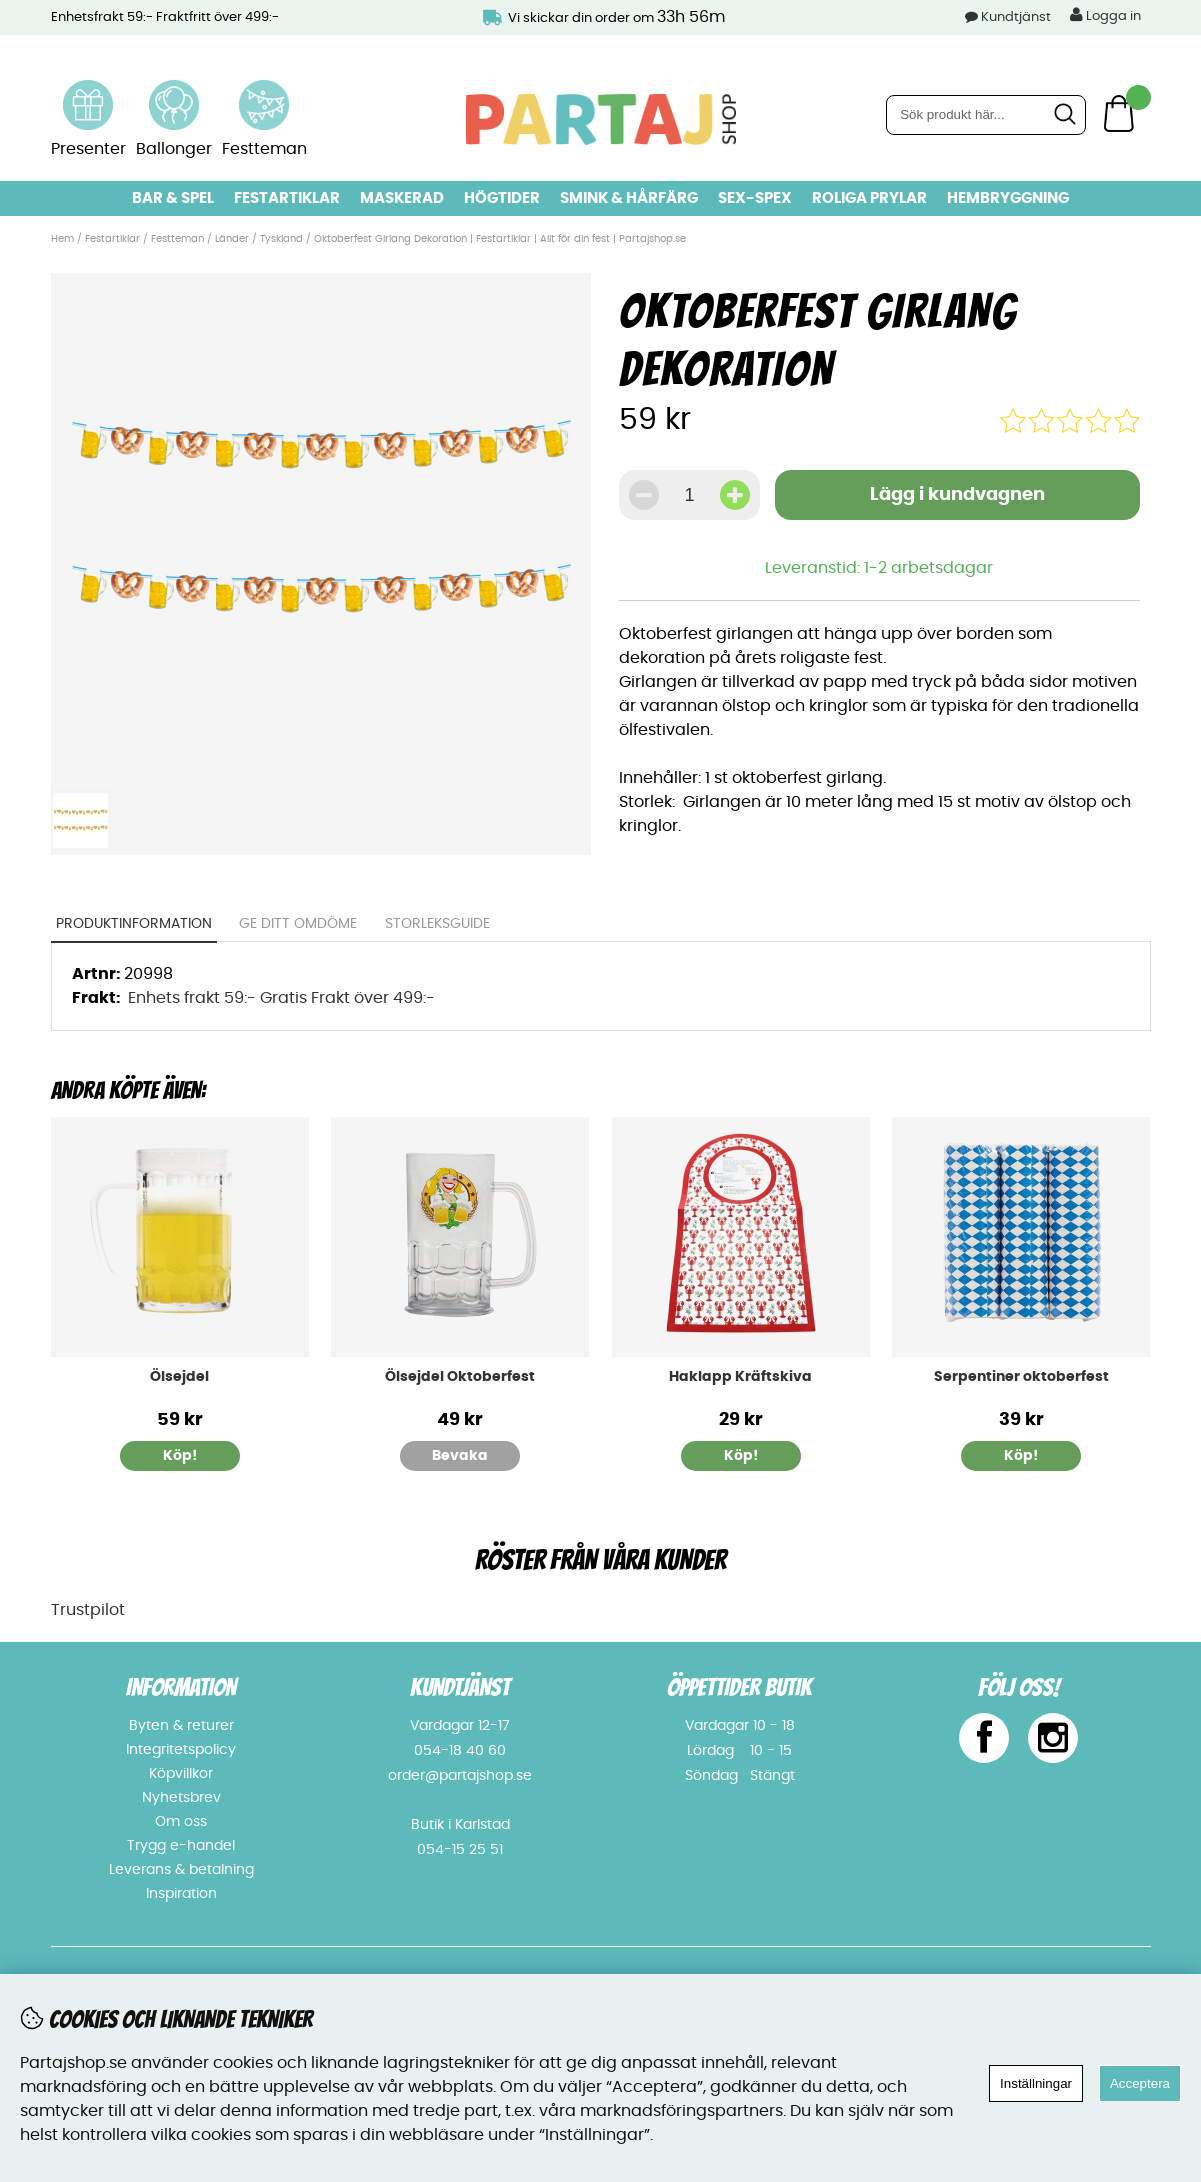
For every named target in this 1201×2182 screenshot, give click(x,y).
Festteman (177, 239)
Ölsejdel (179, 1377)
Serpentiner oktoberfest (1021, 1377)
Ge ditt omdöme (298, 924)
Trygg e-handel (181, 1846)
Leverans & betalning (181, 1870)
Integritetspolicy (181, 1750)
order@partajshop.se (460, 1776)
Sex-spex (755, 198)
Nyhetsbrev (181, 1798)
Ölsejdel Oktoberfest (460, 1377)
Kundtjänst (1016, 17)
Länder (233, 239)
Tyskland (281, 239)
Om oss (181, 1822)
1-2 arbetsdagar (928, 568)
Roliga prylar (869, 198)
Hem (62, 239)
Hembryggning (1008, 198)
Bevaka (460, 1456)
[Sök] (986, 115)
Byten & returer (181, 1726)
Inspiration (181, 1894)
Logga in (1105, 15)
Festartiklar (287, 198)
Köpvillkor (181, 1774)
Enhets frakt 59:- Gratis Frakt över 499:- (281, 998)
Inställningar (1036, 2083)
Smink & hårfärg (629, 198)
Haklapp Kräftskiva (740, 1377)
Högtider (502, 198)
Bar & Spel (173, 198)
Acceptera (1140, 2083)
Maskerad (402, 198)
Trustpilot (88, 1610)
